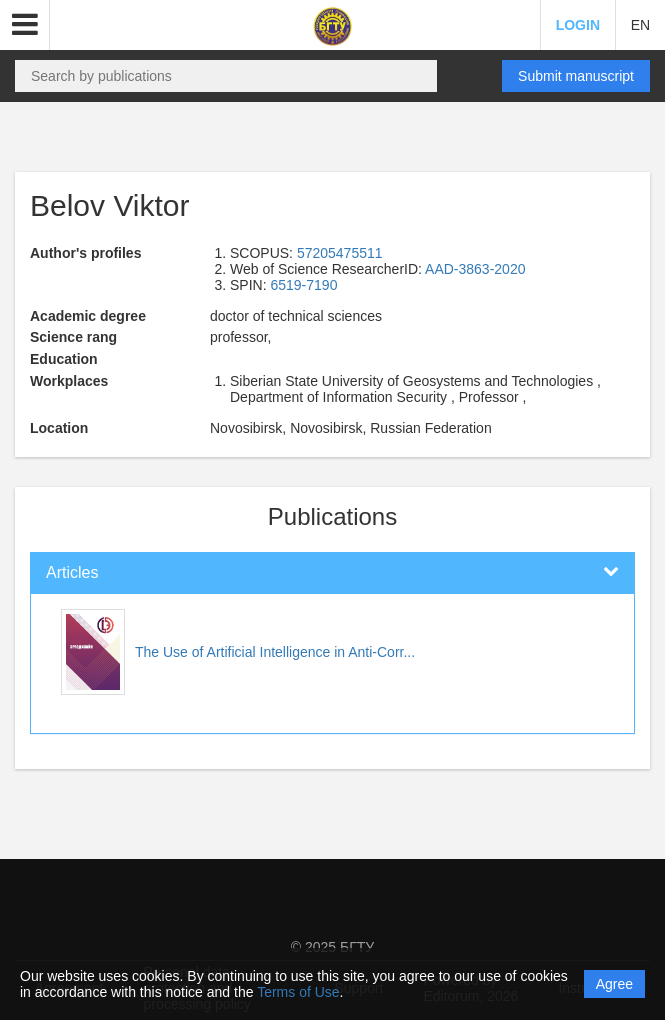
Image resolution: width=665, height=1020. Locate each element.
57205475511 (340, 253)
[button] (25, 25)
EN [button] (640, 25)
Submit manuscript (576, 76)
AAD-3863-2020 (475, 269)
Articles (72, 572)
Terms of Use (298, 992)
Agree (614, 984)
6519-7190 (303, 285)
